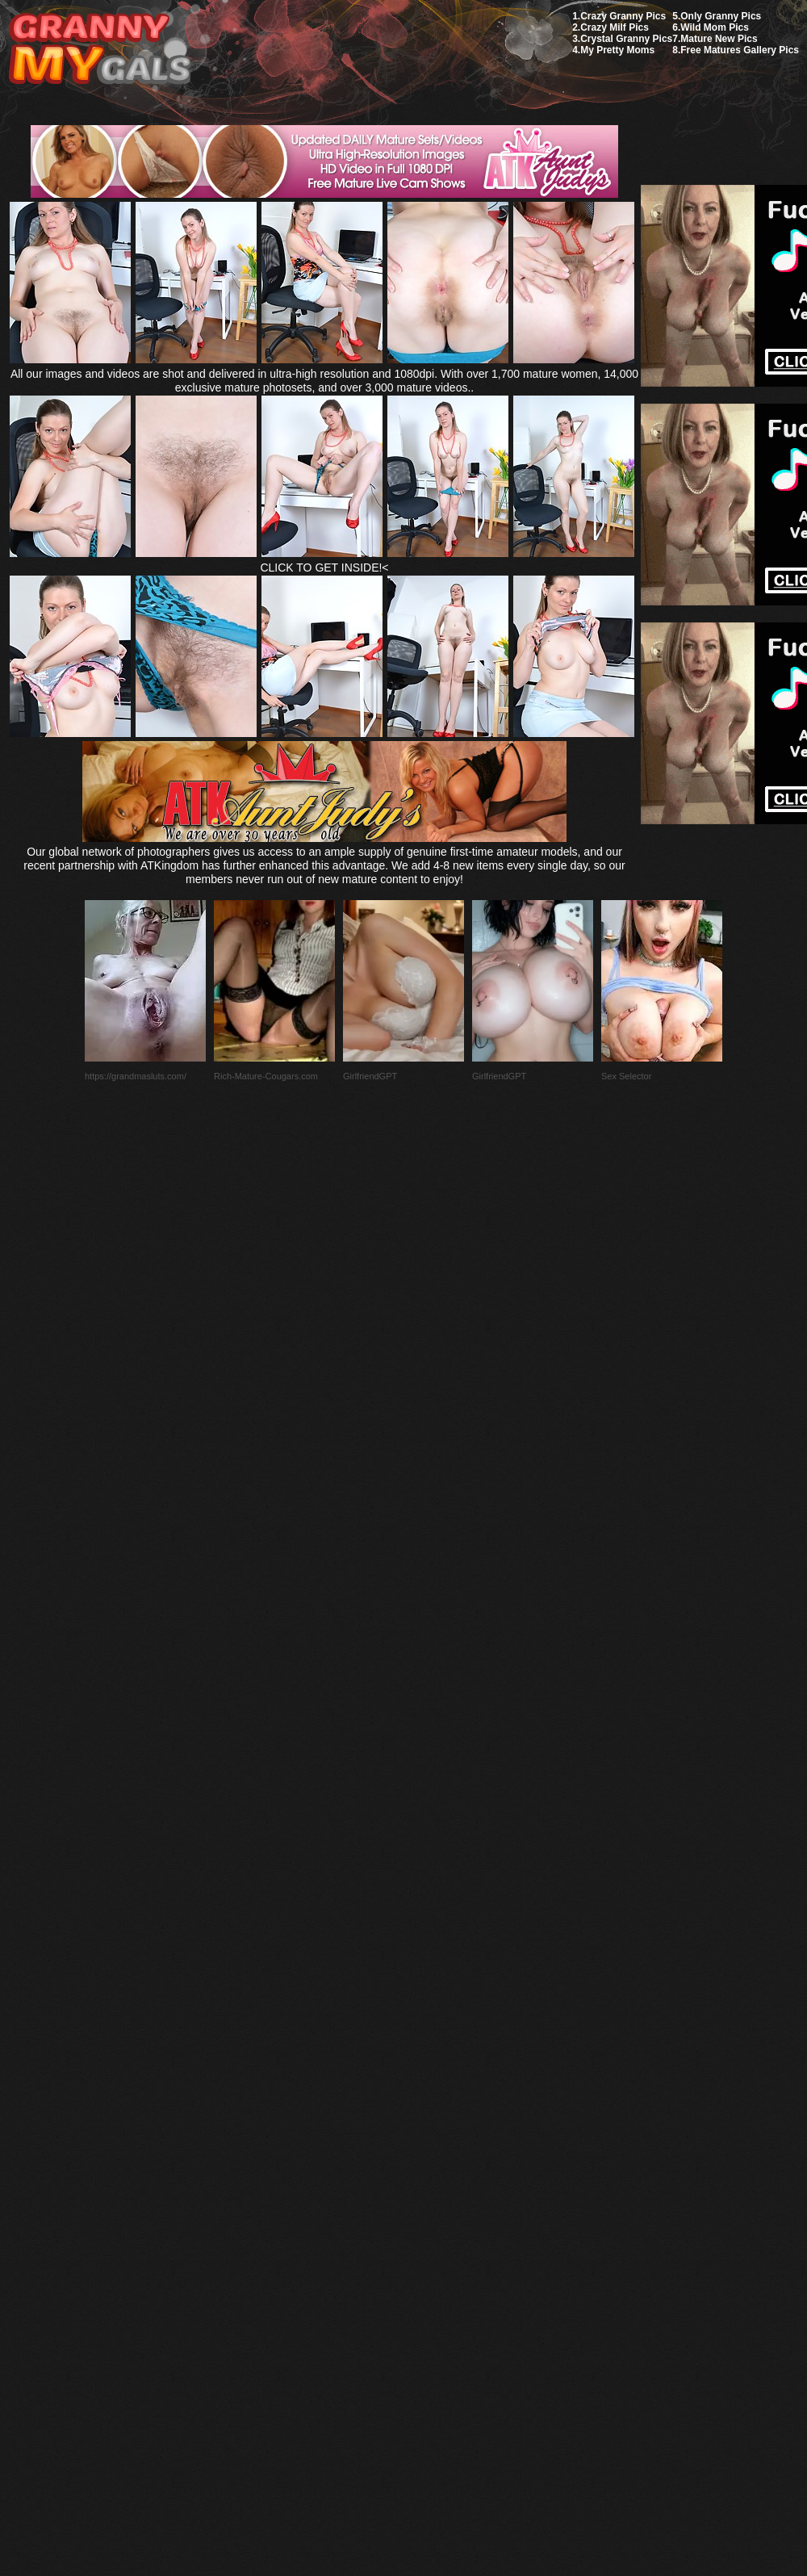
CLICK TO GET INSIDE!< (324, 567)
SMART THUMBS (432, 2195)
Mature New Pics (718, 38)
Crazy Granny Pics (623, 16)
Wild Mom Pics (714, 27)
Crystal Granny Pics (626, 38)
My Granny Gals (99, 49)
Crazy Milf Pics (614, 27)
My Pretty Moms (617, 50)
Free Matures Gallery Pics (739, 50)
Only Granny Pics (720, 16)
